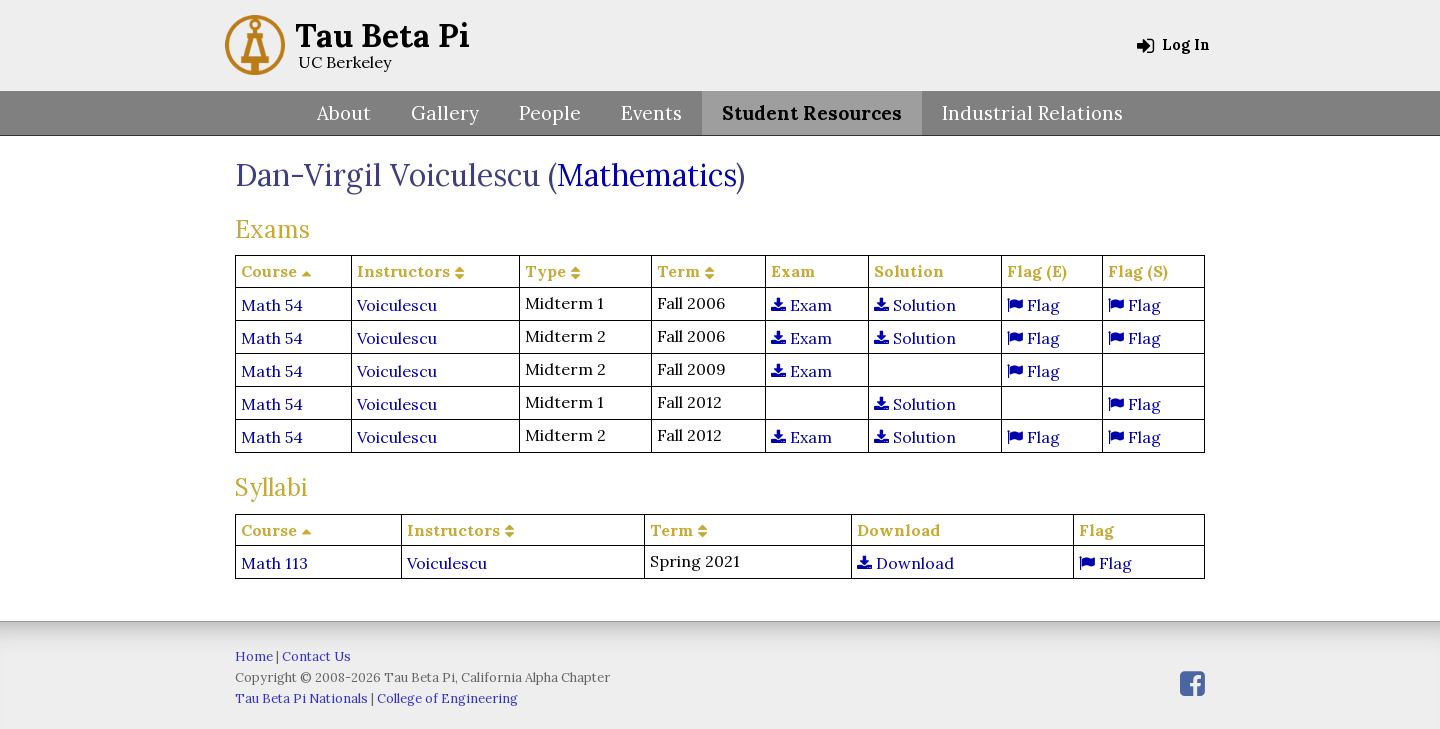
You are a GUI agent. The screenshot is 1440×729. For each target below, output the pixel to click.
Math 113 (274, 563)
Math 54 (272, 305)
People (550, 113)
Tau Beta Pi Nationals (301, 698)
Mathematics (646, 175)
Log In (1173, 45)
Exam (801, 305)
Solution (915, 305)
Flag (1033, 305)
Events (651, 113)
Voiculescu (397, 305)
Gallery (445, 113)
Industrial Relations (1032, 113)
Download (905, 563)
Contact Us (316, 656)
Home (254, 656)
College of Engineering (447, 698)
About (344, 113)
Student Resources (812, 113)
